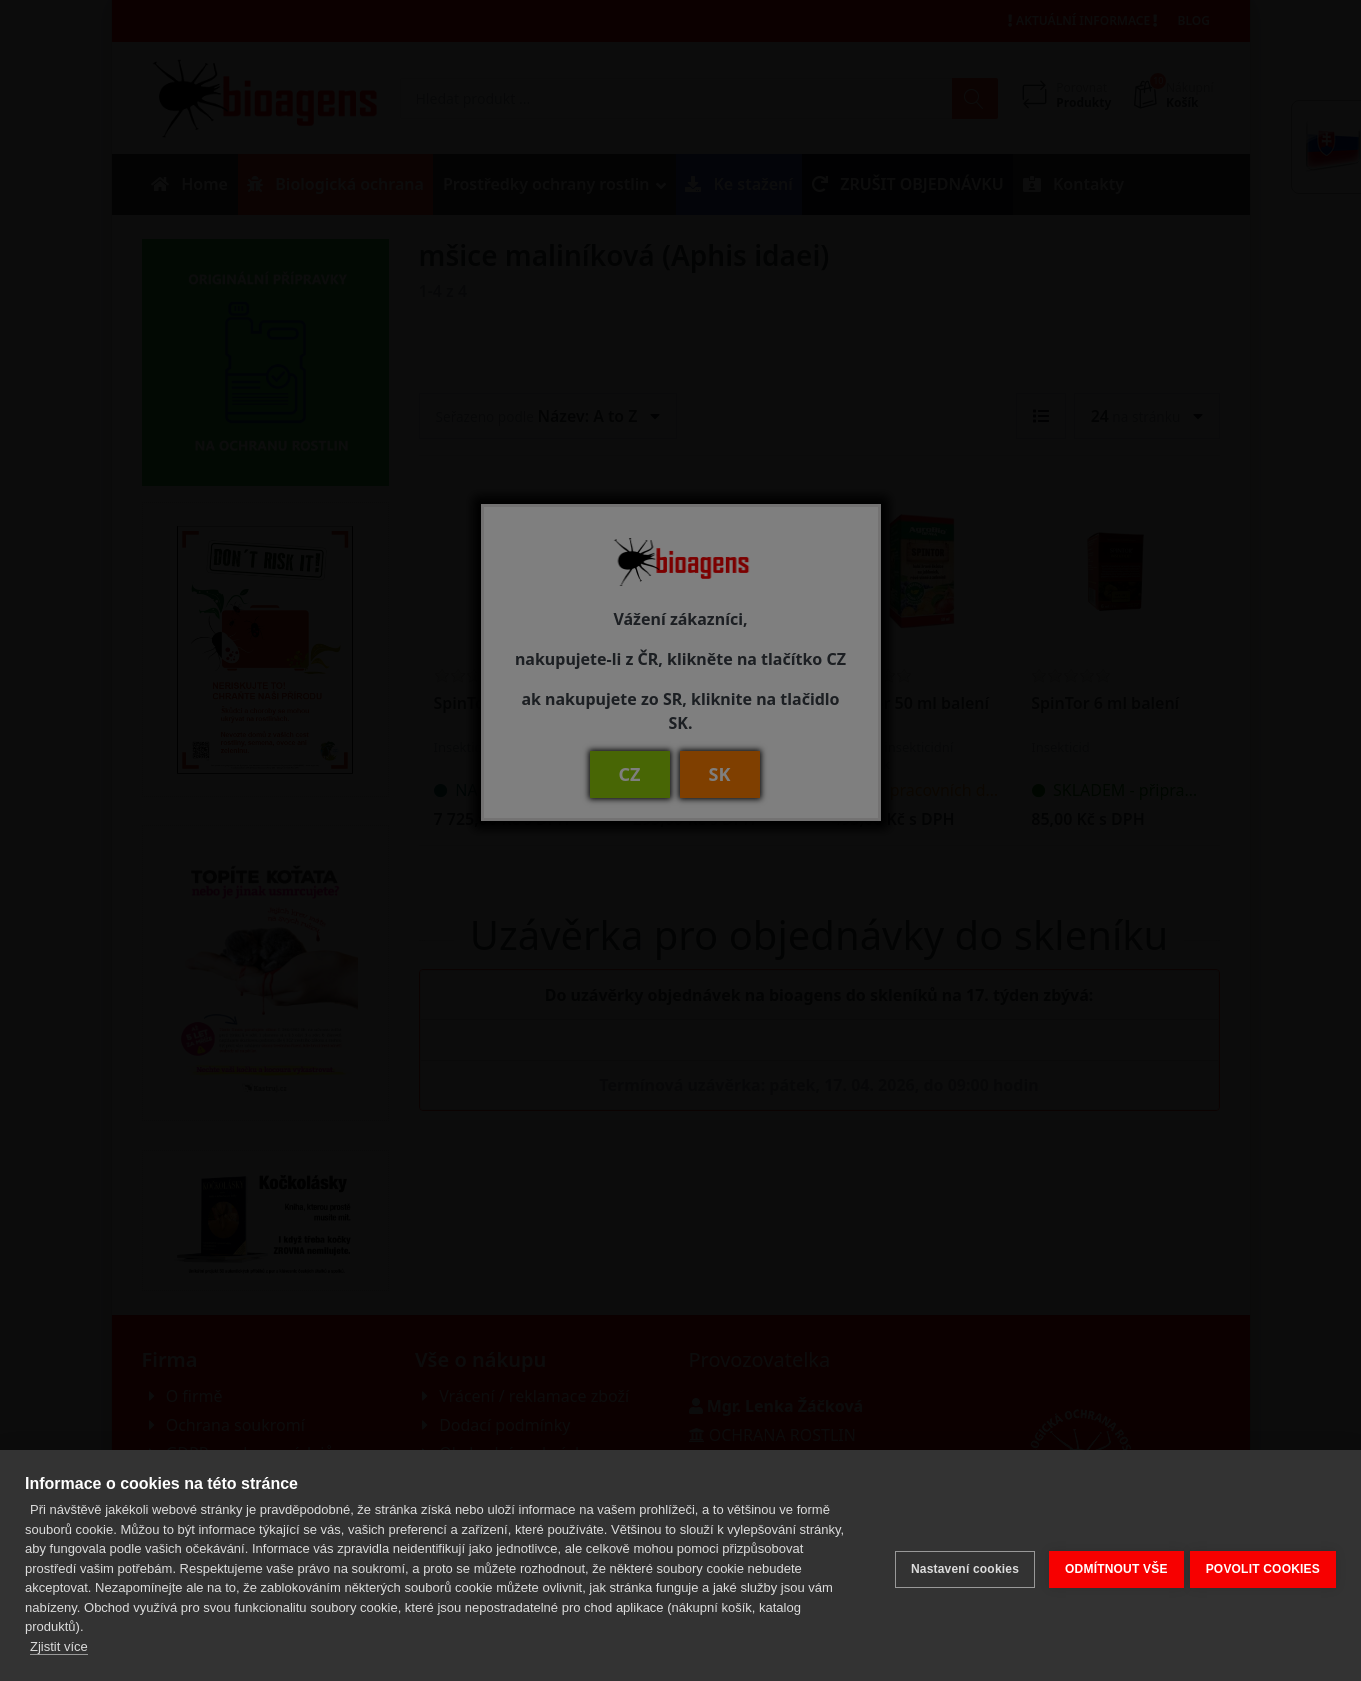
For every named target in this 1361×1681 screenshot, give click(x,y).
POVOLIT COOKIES (1263, 1565)
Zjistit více (59, 1646)
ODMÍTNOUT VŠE (1108, 1565)
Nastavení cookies (957, 1565)
